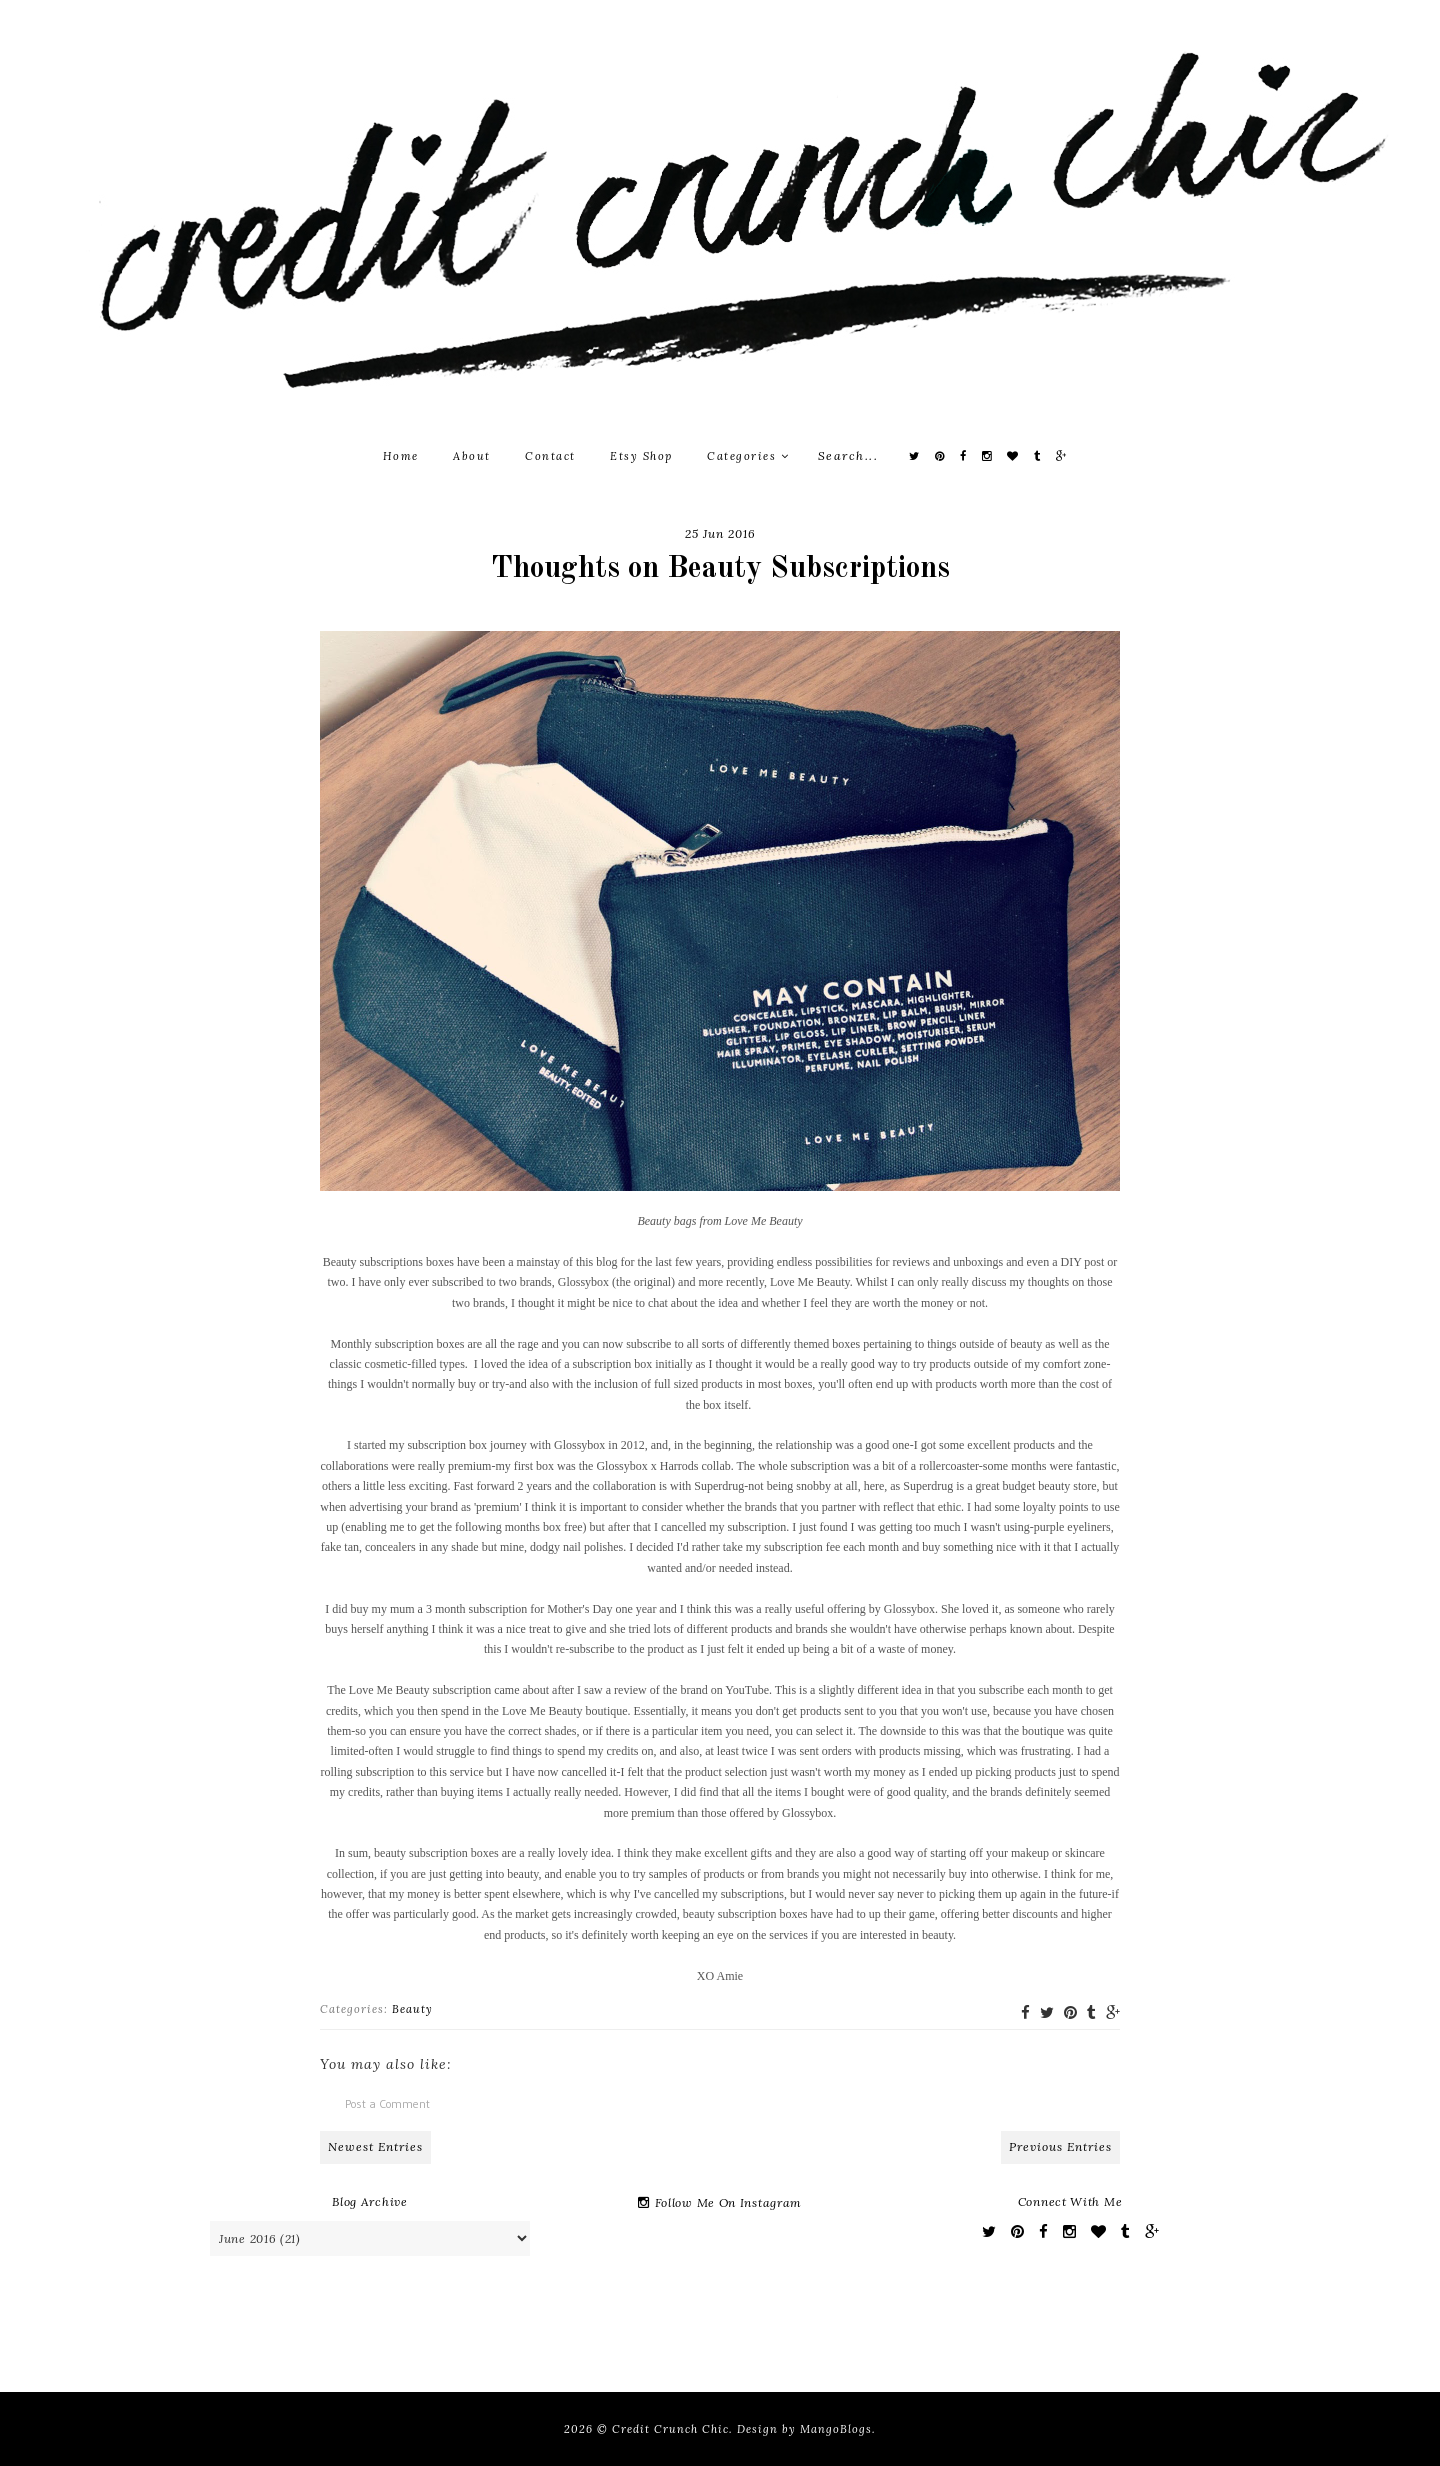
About (472, 456)
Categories (748, 456)
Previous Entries (1060, 2146)
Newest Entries (375, 2146)
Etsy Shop (641, 456)
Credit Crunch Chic (670, 2429)
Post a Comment (387, 2103)
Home (401, 456)
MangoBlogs (836, 2429)
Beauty (412, 2009)
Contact (550, 456)
